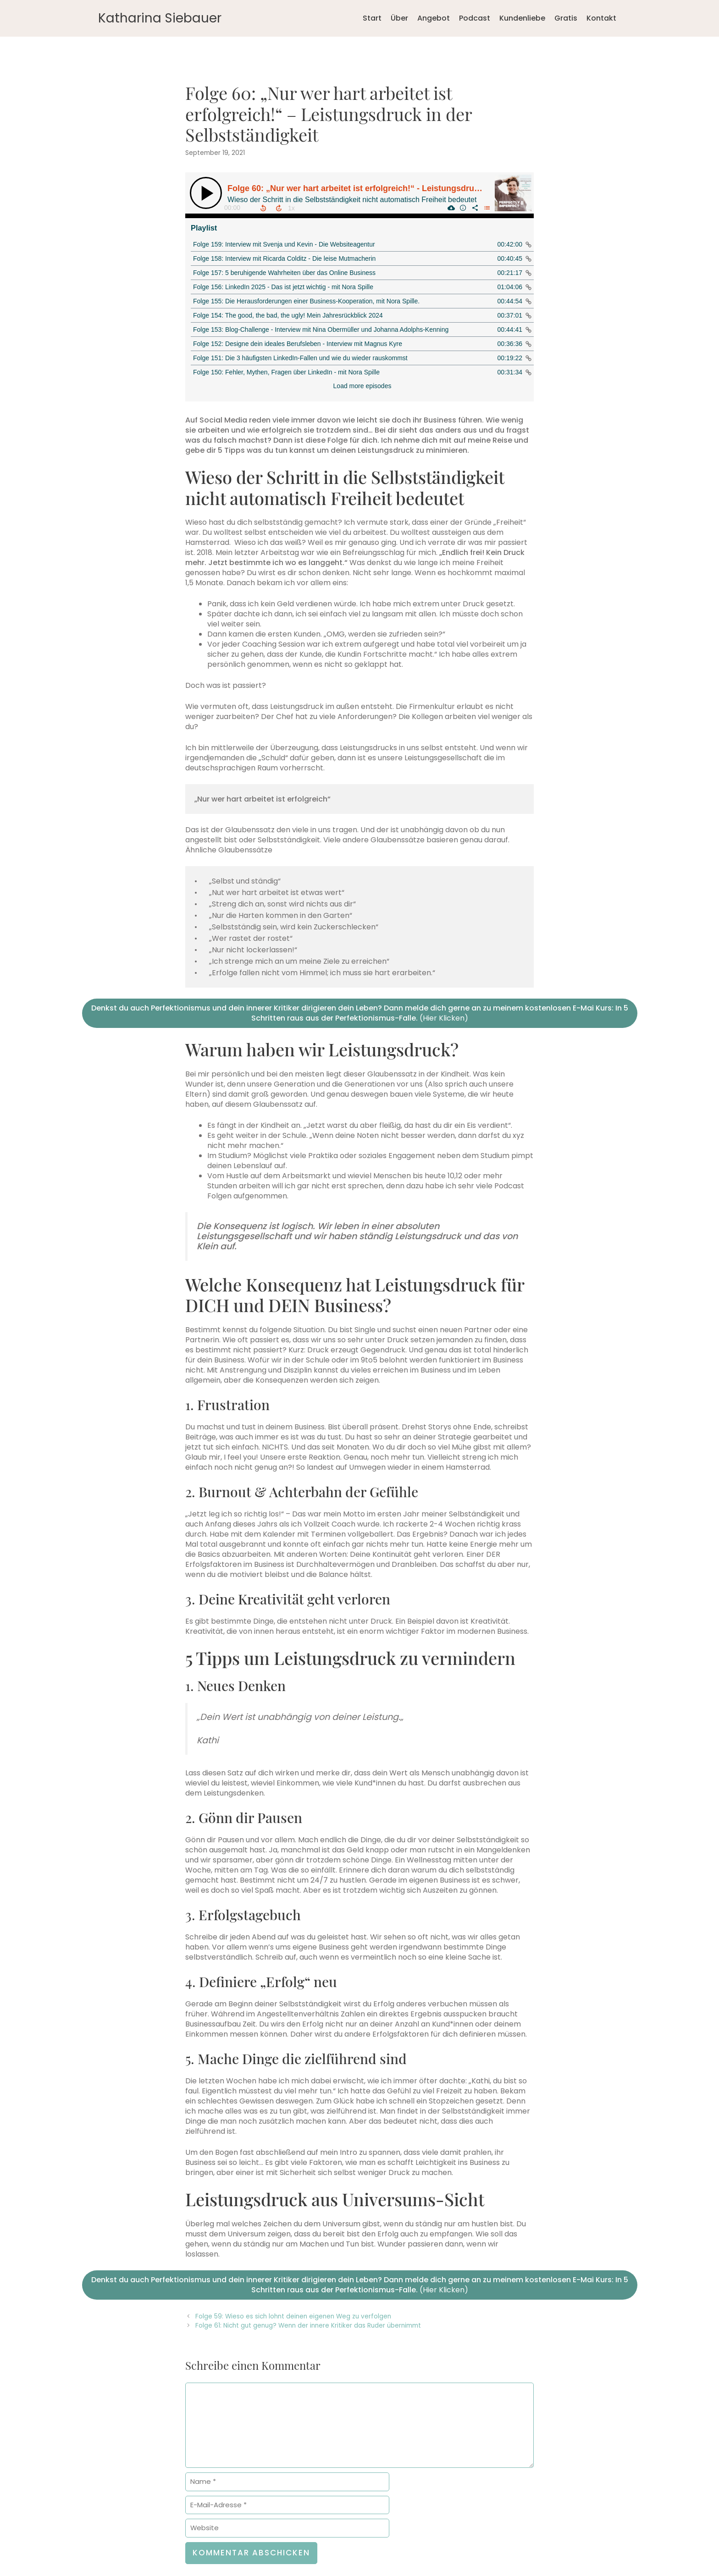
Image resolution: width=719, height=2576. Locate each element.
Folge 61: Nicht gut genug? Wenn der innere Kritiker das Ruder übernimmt (308, 2325)
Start (372, 18)
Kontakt (601, 18)
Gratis (565, 18)
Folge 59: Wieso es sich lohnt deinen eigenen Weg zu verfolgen (293, 2316)
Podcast (474, 18)
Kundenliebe (522, 18)
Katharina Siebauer (159, 18)
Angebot (433, 18)
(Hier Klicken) (359, 1013)
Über (399, 18)
